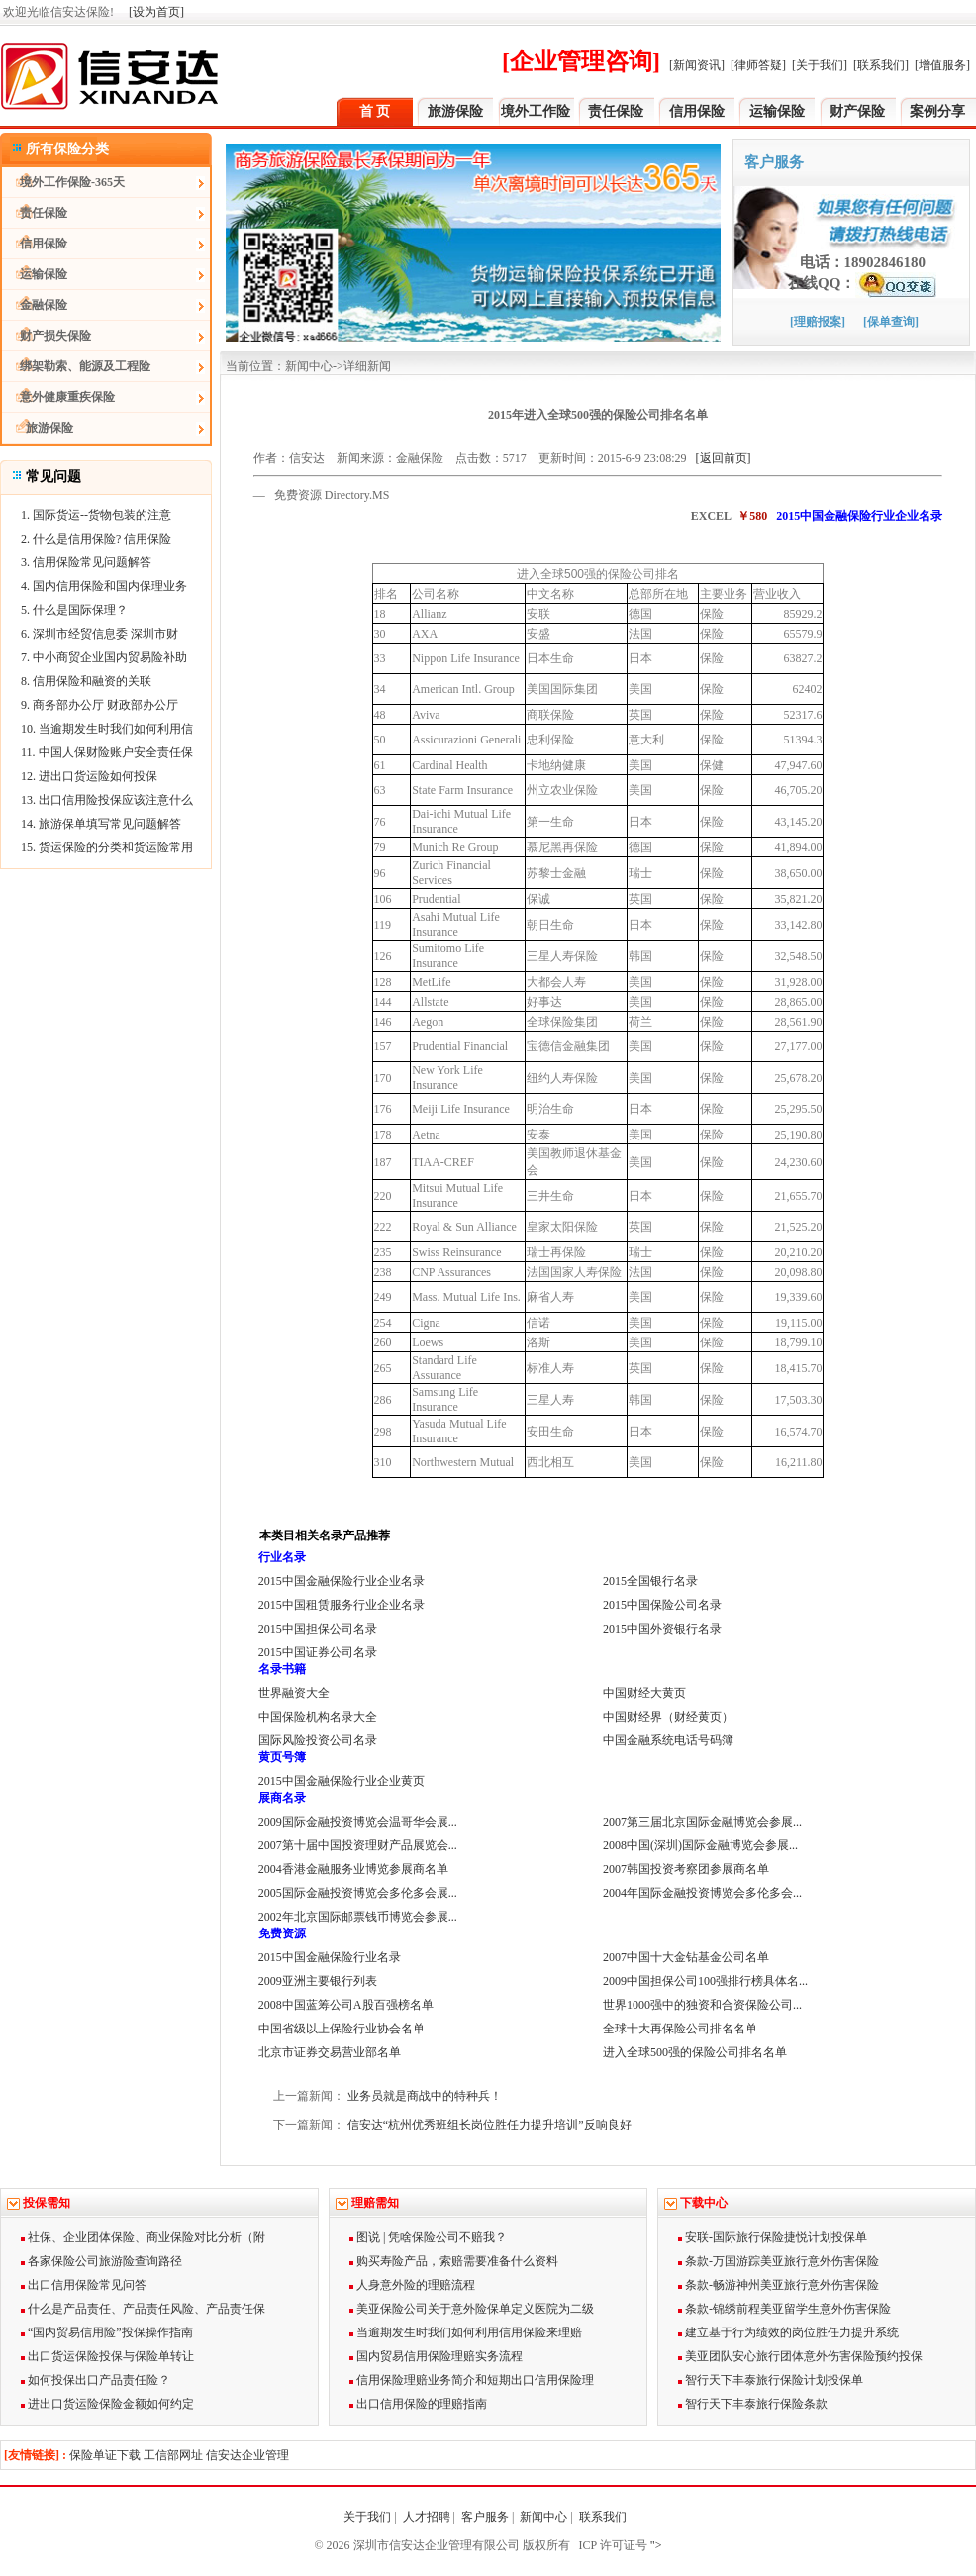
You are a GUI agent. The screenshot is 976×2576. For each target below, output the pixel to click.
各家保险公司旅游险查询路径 (101, 2261)
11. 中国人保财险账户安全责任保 (107, 752)
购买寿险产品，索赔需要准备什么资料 (453, 2261)
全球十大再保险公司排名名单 (680, 2028)
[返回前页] (723, 458)
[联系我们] (881, 65)
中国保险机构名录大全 (317, 1717)
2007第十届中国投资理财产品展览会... (357, 1845)
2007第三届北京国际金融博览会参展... (702, 1822)
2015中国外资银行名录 (662, 1628)
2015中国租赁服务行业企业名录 (341, 1605)
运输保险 (777, 111)
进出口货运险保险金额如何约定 (107, 2404)
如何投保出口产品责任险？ (95, 2380)
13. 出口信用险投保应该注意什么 (107, 800)
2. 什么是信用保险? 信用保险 (96, 538)
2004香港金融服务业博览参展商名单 (353, 1869)
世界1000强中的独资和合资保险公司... (702, 2005)
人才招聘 (426, 2517)
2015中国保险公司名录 (662, 1605)
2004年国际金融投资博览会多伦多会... (702, 1893)
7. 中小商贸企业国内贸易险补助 (104, 657)
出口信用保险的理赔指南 (418, 2404)
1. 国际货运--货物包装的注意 (96, 515)
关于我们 (367, 2517)
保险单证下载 (105, 2455)
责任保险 (615, 111)
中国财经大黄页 (644, 1693)
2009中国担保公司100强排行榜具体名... (705, 1981)
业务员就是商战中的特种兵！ (424, 2096)
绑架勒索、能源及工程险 (76, 366)
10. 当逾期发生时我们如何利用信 (107, 729)
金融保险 (34, 305)
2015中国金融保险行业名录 (329, 1957)
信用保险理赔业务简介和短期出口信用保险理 (471, 2380)
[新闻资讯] (697, 65)
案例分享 (937, 111)
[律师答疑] (758, 65)
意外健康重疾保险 (58, 397)
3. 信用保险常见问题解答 (86, 562)
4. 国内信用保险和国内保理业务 (104, 586)
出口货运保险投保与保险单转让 (107, 2356)
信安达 (307, 458)
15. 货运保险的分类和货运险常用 (107, 847)
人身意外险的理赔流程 (412, 2285)
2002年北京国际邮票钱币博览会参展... (357, 1917)
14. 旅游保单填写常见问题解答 (101, 824)
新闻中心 (543, 2517)
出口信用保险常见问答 (83, 2285)
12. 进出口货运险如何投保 (89, 776)
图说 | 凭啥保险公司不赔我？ (428, 2237)
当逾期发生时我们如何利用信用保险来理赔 (465, 2332)
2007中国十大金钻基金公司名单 (686, 1957)
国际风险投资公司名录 (317, 1740)
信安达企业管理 (247, 2455)
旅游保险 (455, 111)
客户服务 (485, 2517)
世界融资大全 (294, 1693)
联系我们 (604, 2517)
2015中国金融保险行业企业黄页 (341, 1781)
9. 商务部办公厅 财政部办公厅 (99, 705)
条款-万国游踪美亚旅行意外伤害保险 (778, 2261)
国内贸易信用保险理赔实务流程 (436, 2356)
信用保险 (697, 111)
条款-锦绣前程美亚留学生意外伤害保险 (784, 2309)
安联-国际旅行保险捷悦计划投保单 (772, 2237)
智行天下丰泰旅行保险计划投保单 (770, 2380)
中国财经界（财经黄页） (668, 1717)
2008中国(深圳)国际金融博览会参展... (700, 1845)
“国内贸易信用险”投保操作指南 (107, 2332)
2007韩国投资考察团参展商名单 (686, 1869)
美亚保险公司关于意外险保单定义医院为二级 (471, 2309)
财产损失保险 (46, 336)
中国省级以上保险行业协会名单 (341, 2028)
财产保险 (857, 111)
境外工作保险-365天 (63, 182)
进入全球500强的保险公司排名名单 (695, 2052)
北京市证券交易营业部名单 (329, 2052)
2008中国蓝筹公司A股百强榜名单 (346, 2005)
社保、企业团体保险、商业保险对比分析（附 (143, 2237)
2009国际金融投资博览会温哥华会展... (357, 1822)
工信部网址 (173, 2455)
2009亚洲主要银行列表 (317, 1981)
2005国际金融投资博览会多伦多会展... (357, 1893)
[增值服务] (942, 65)
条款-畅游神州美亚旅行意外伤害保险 (778, 2285)
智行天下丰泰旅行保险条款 (753, 2404)
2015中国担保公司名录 (317, 1628)
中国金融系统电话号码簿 (668, 1740)
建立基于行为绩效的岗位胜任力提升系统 (788, 2332)
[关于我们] (819, 65)
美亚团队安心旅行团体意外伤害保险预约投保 (800, 2356)
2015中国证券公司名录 (317, 1652)
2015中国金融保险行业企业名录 (341, 1581)
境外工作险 (535, 111)
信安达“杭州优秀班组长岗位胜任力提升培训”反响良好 (489, 2124)
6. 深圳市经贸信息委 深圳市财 (99, 634)
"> (654, 2545)
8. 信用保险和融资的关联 (86, 681)
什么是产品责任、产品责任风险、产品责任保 (143, 2309)
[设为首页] (156, 12)
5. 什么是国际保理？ (74, 610)
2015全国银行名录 (650, 1581)
